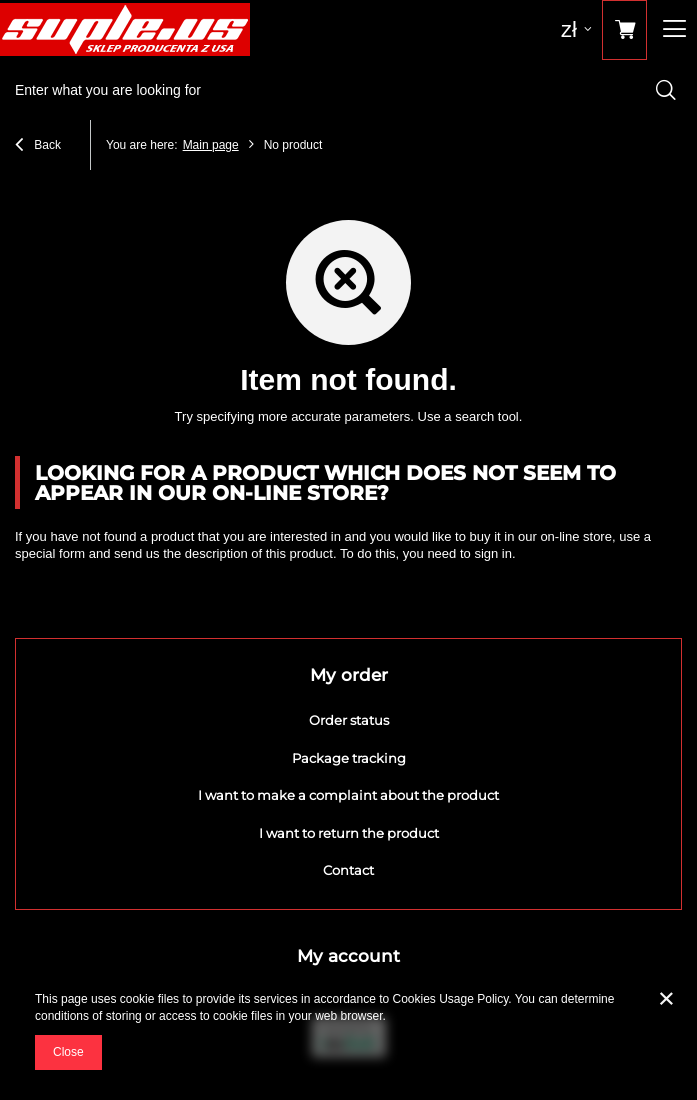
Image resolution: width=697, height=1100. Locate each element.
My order (349, 675)
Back (38, 147)
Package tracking (349, 758)
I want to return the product (349, 833)
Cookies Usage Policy (451, 999)
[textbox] (348, 90)
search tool (487, 416)
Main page (211, 145)
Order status (349, 720)
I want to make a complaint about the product (348, 795)
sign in (493, 553)
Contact (348, 870)
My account (348, 956)
